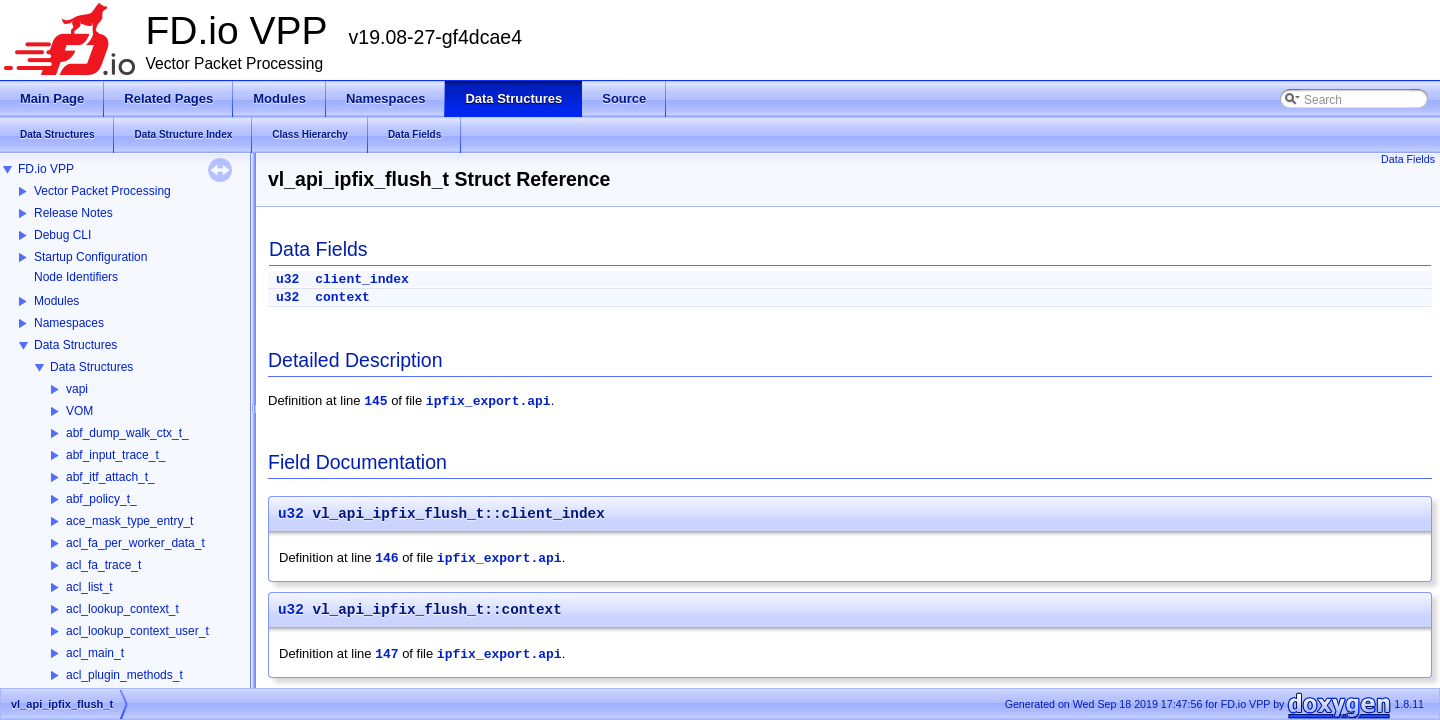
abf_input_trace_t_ (115, 455)
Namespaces (69, 323)
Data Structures (75, 345)
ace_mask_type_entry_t (129, 521)
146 (386, 558)
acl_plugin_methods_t (124, 675)
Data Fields (1408, 159)
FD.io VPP (46, 169)
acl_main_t (95, 653)
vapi (77, 389)
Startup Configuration (90, 257)
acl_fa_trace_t (103, 565)
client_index (362, 279)
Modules (56, 301)
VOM (79, 411)
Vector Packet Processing (102, 191)
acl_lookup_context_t (122, 609)
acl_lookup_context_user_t (137, 631)
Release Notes (73, 213)
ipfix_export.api (488, 401)
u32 (287, 279)
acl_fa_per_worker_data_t (135, 543)
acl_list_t (89, 587)
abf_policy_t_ (101, 499)
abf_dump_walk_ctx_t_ (127, 433)
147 (386, 654)
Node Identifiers (76, 277)
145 (375, 401)
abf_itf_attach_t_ (110, 477)
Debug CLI (62, 235)
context (342, 297)
